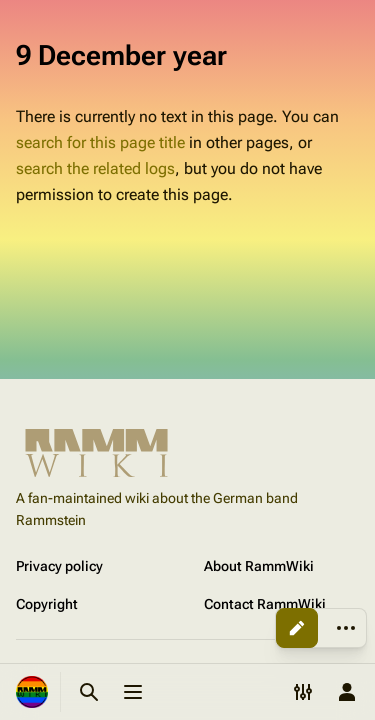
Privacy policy (59, 566)
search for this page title (100, 142)
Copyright (47, 604)
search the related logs (95, 168)
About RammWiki (259, 566)
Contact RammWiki (265, 604)
